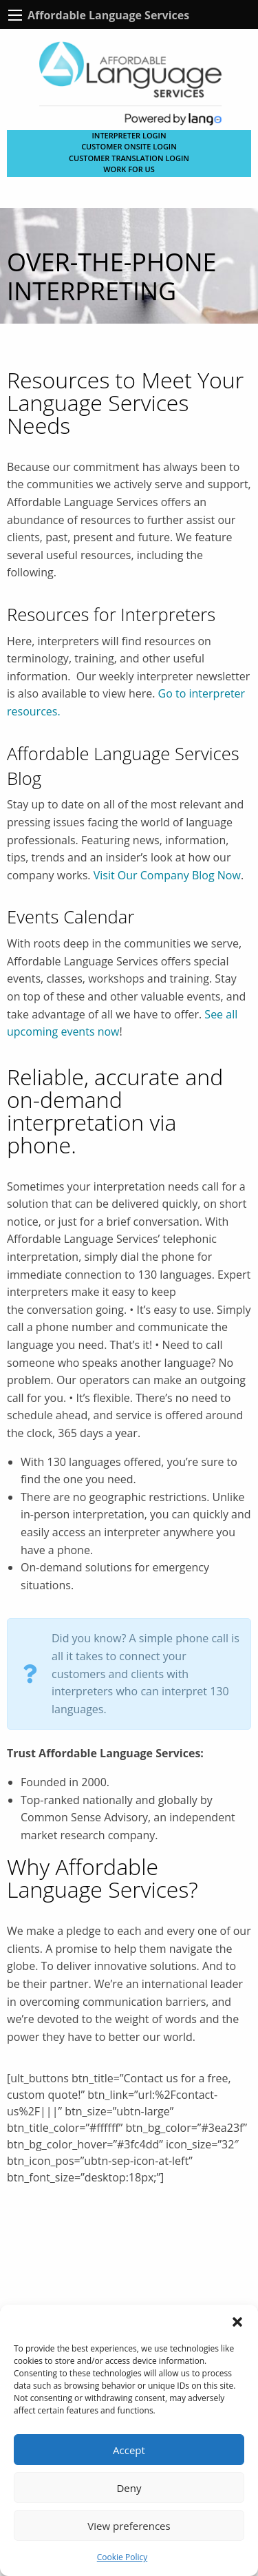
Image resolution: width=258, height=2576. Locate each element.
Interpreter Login (129, 135)
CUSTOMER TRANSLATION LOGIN (129, 158)
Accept (129, 2450)
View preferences (128, 2526)
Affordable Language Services (108, 15)
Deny (128, 2488)
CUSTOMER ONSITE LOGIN (129, 146)
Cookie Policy (122, 2557)
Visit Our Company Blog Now (167, 875)
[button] (237, 2322)
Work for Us (129, 169)
